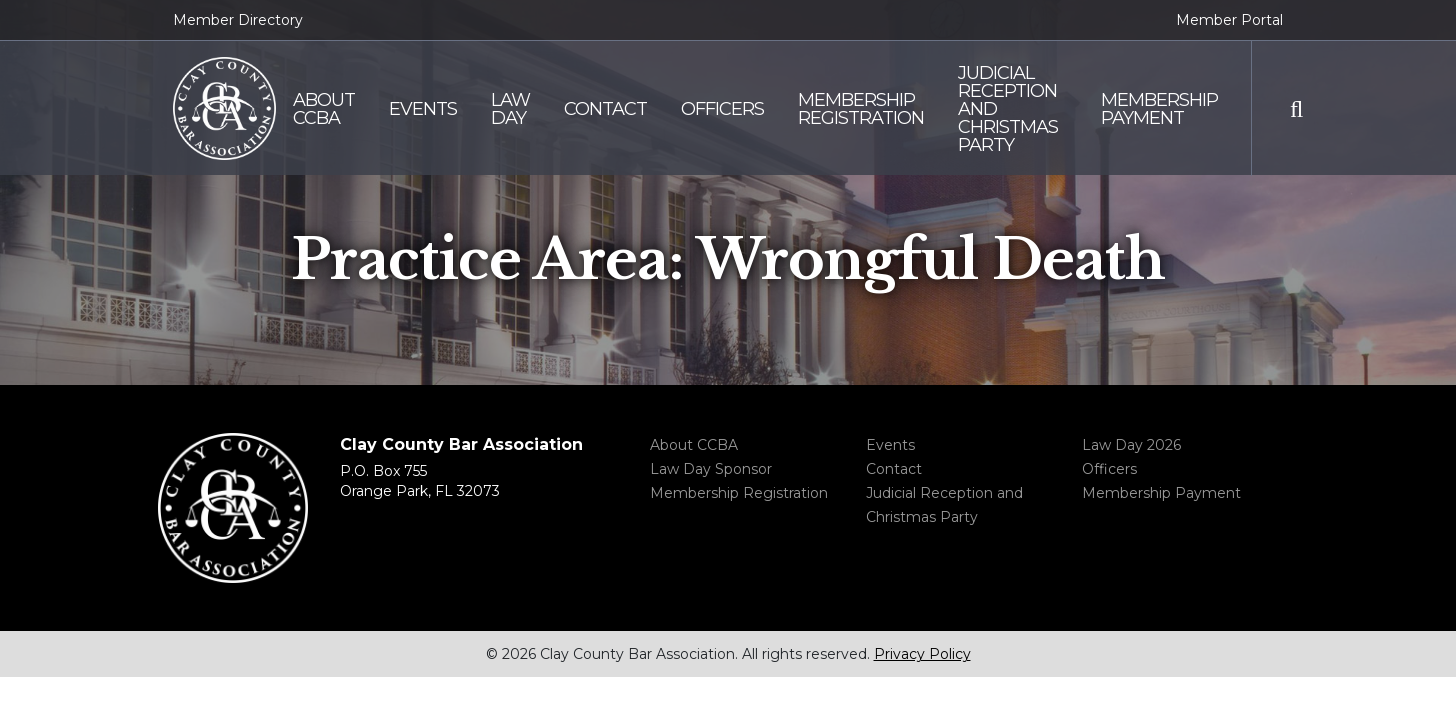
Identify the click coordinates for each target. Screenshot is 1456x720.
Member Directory (238, 20)
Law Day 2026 (1131, 445)
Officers (1109, 469)
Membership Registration (739, 493)
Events (890, 445)
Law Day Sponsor (711, 469)
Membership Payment (1161, 493)
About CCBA (694, 445)
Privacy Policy (922, 654)
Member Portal (1229, 20)
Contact (894, 469)
